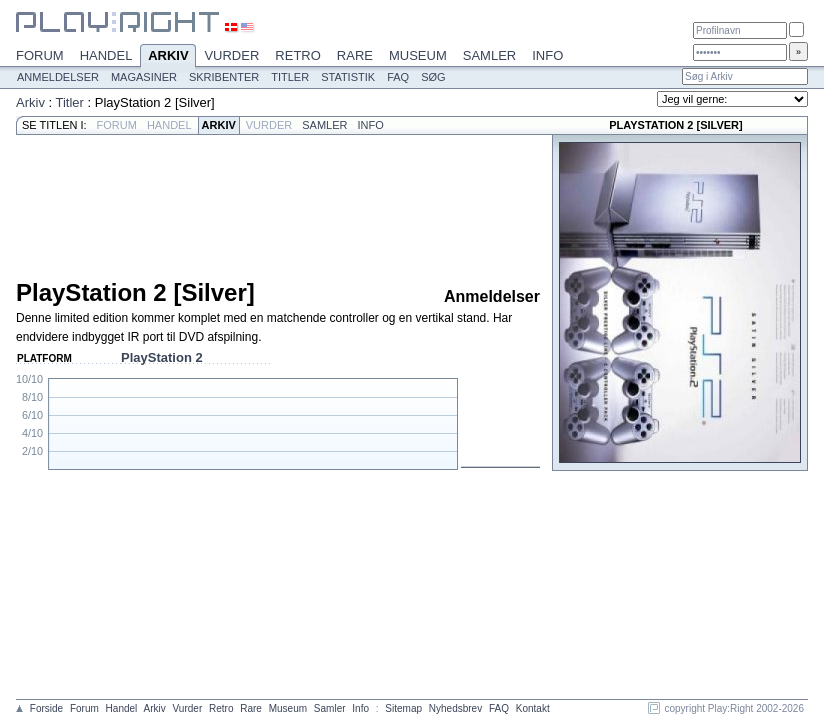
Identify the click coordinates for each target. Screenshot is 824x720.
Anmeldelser (58, 77)
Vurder (231, 55)
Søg (433, 77)
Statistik (348, 77)
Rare (355, 55)
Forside (46, 708)
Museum (418, 55)
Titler (290, 77)
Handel (106, 55)
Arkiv (168, 57)
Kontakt (533, 708)
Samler (489, 55)
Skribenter (224, 77)
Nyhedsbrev (455, 708)
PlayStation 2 (162, 357)
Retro (298, 55)
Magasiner (144, 77)
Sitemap (403, 708)
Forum (40, 55)
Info (547, 55)
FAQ (398, 77)
